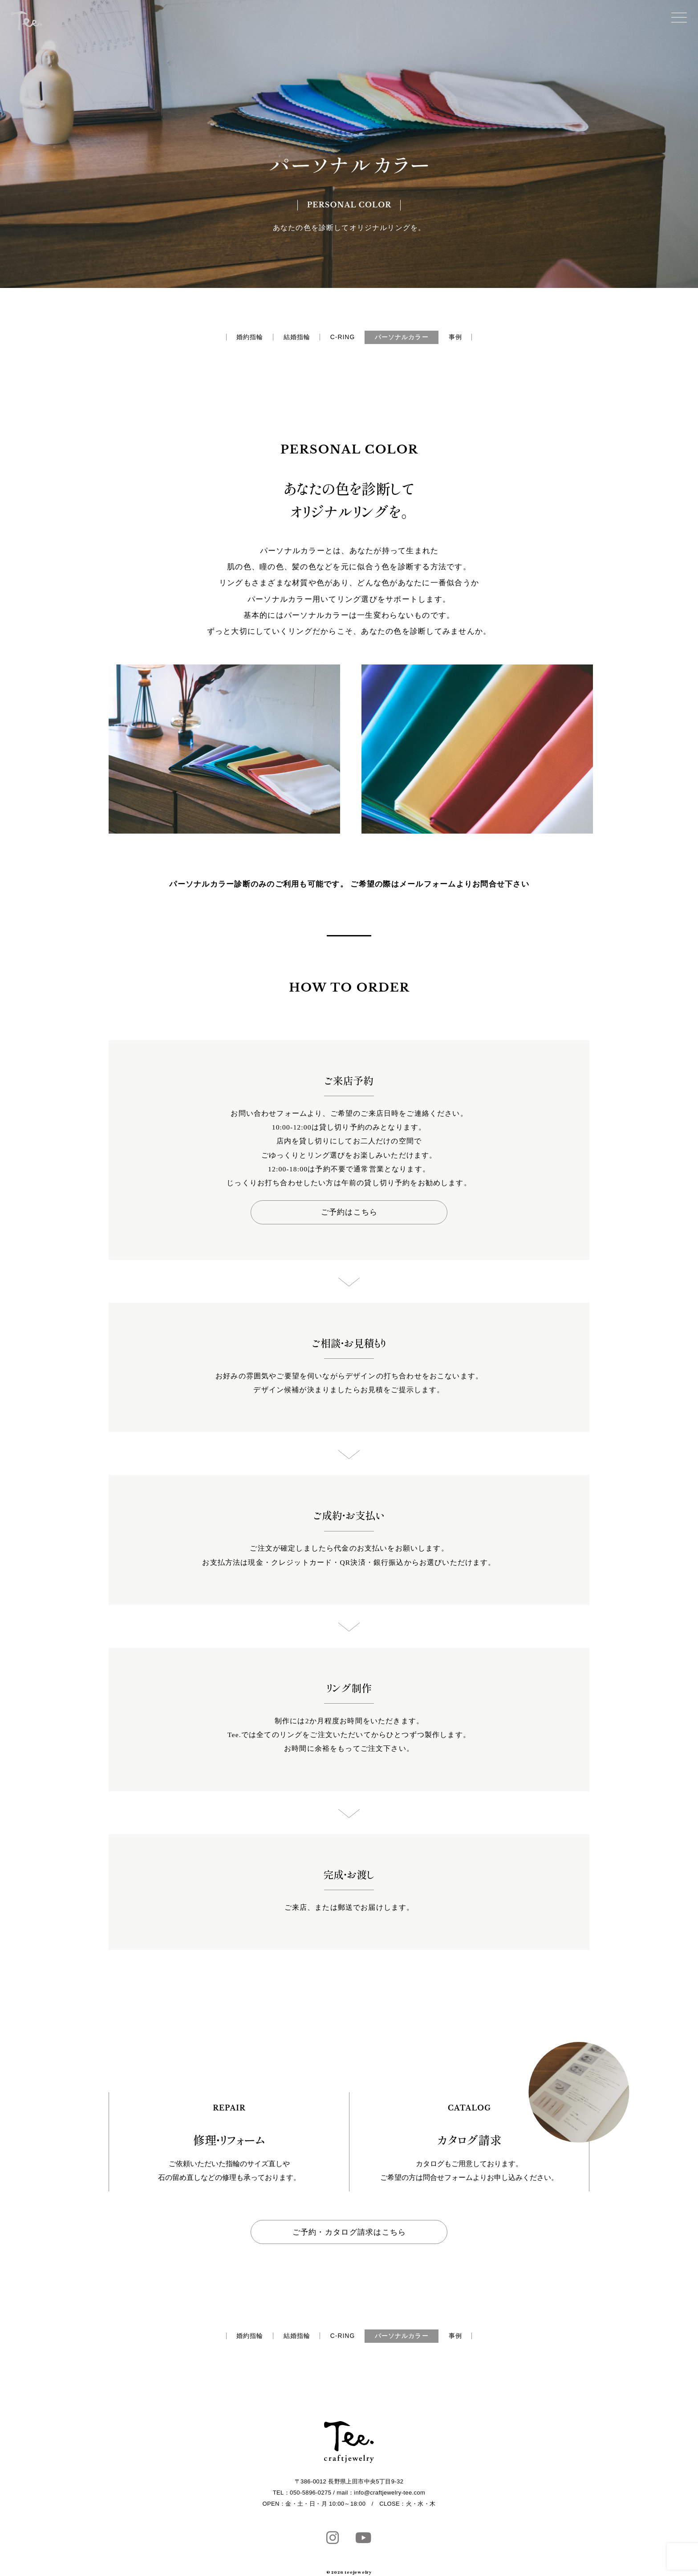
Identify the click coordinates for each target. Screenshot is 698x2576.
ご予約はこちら (349, 1212)
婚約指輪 (229, 337)
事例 (476, 337)
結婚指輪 (286, 337)
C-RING (341, 337)
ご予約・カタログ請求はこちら (349, 2233)
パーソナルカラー (411, 337)
